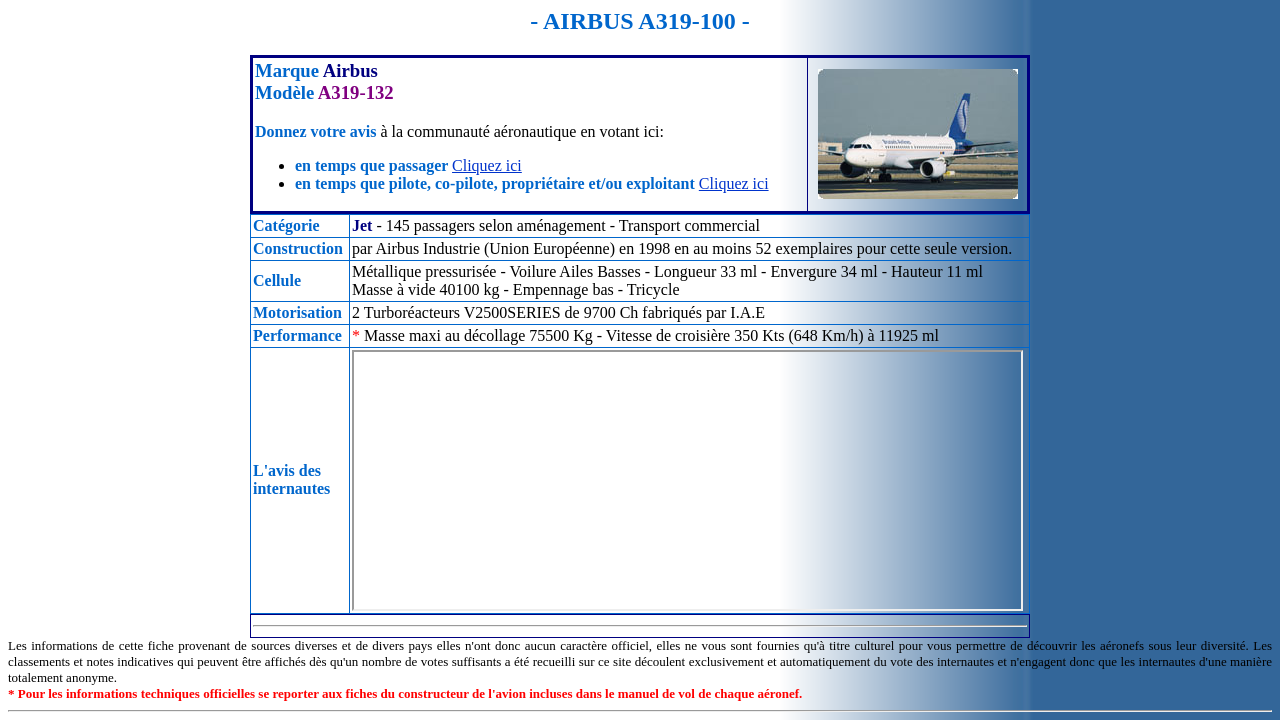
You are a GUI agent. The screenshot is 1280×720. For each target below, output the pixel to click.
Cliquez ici (487, 165)
